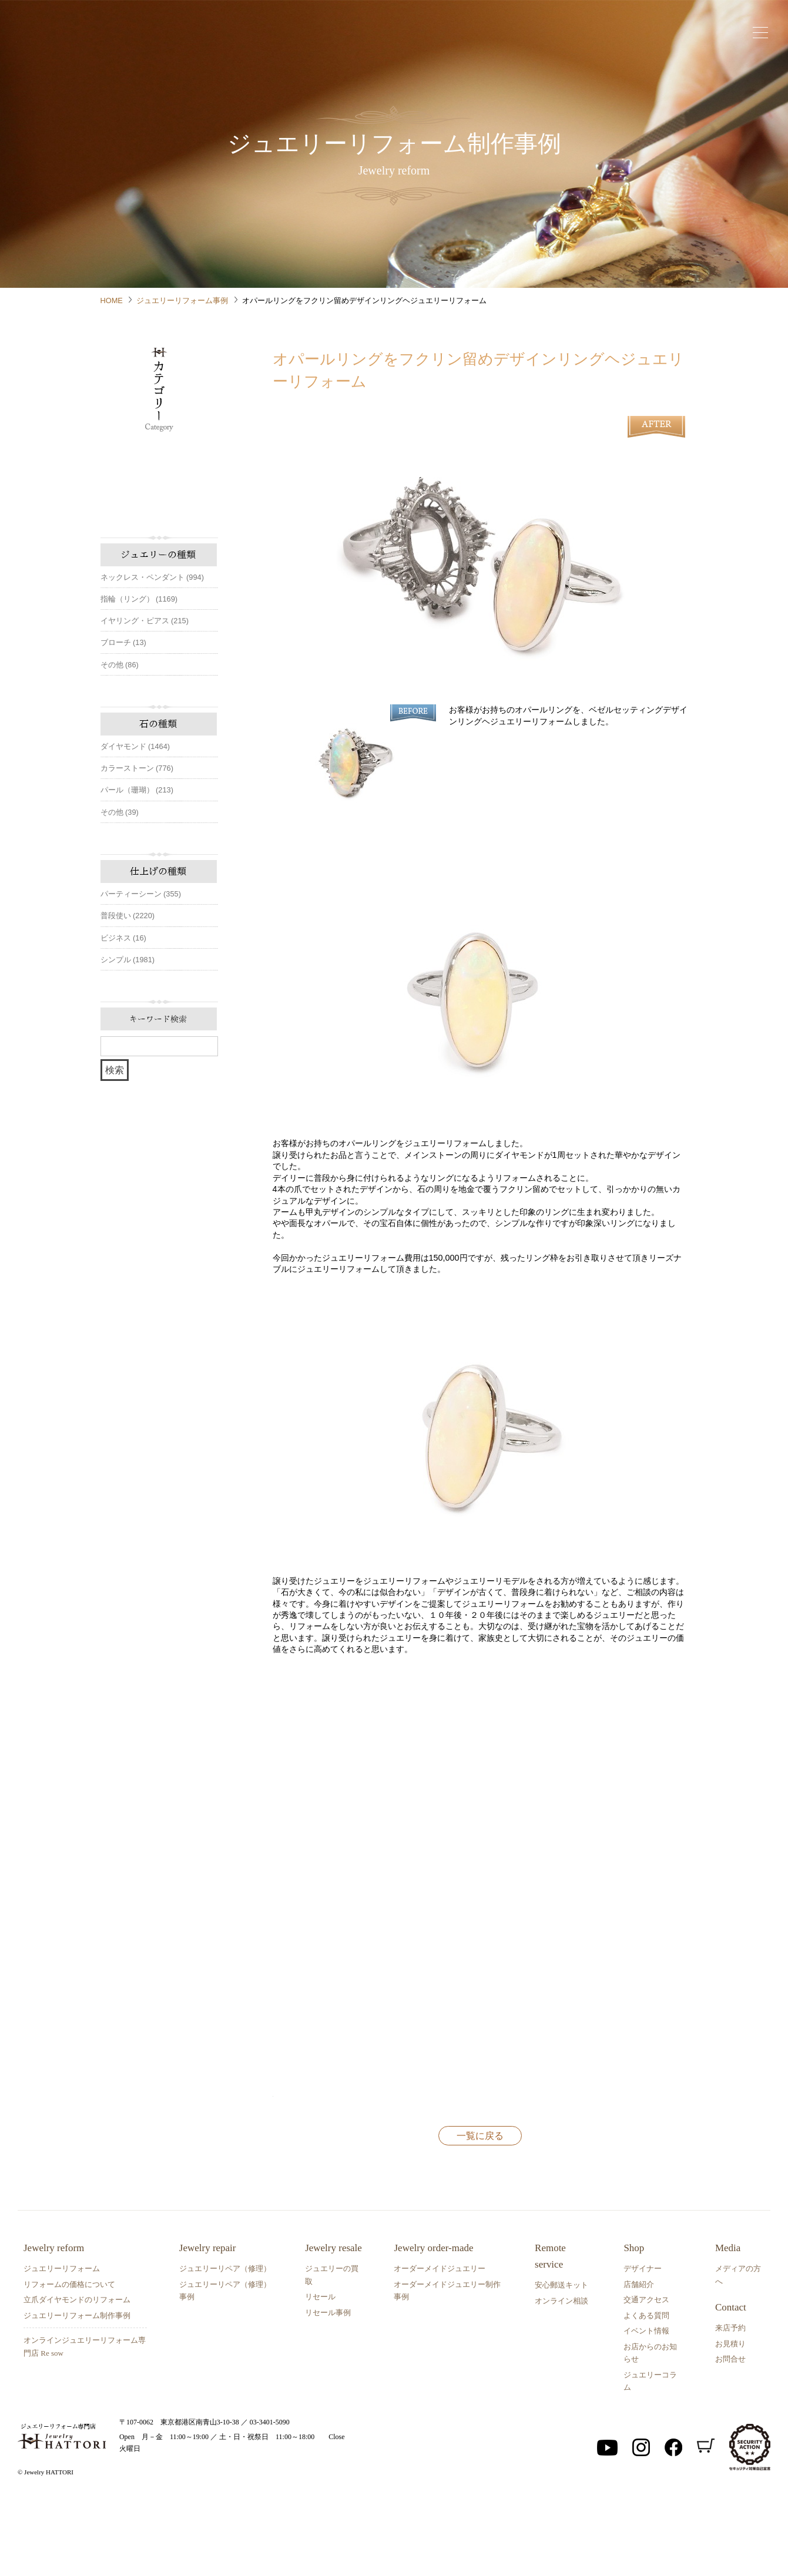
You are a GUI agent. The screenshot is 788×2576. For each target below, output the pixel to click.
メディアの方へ (738, 2350)
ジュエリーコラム (650, 2456)
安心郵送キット (561, 2360)
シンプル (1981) (127, 959)
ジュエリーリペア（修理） (225, 2344)
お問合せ (730, 2434)
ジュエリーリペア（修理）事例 (225, 2365)
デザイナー (642, 2344)
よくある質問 (646, 2390)
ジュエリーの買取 (331, 2350)
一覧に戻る (480, 2211)
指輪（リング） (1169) (139, 599)
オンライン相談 (561, 2376)
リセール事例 (328, 2387)
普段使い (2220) (127, 915)
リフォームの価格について (69, 2359)
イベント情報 (646, 2406)
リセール (320, 2372)
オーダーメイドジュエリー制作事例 (447, 2365)
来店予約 (730, 2403)
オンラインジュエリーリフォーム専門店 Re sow (85, 2422)
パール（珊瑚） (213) (136, 789)
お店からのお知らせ (650, 2428)
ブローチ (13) (123, 642)
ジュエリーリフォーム (62, 2344)
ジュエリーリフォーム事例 (182, 300)
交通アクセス (646, 2375)
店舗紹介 (638, 2359)
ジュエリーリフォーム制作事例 (77, 2390)
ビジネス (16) (123, 937)
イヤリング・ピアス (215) (144, 620)
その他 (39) (119, 812)
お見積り (730, 2418)
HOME (111, 300)
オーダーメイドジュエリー (439, 2344)
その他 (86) (119, 664)
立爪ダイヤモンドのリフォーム (77, 2375)
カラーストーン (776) (136, 768)
